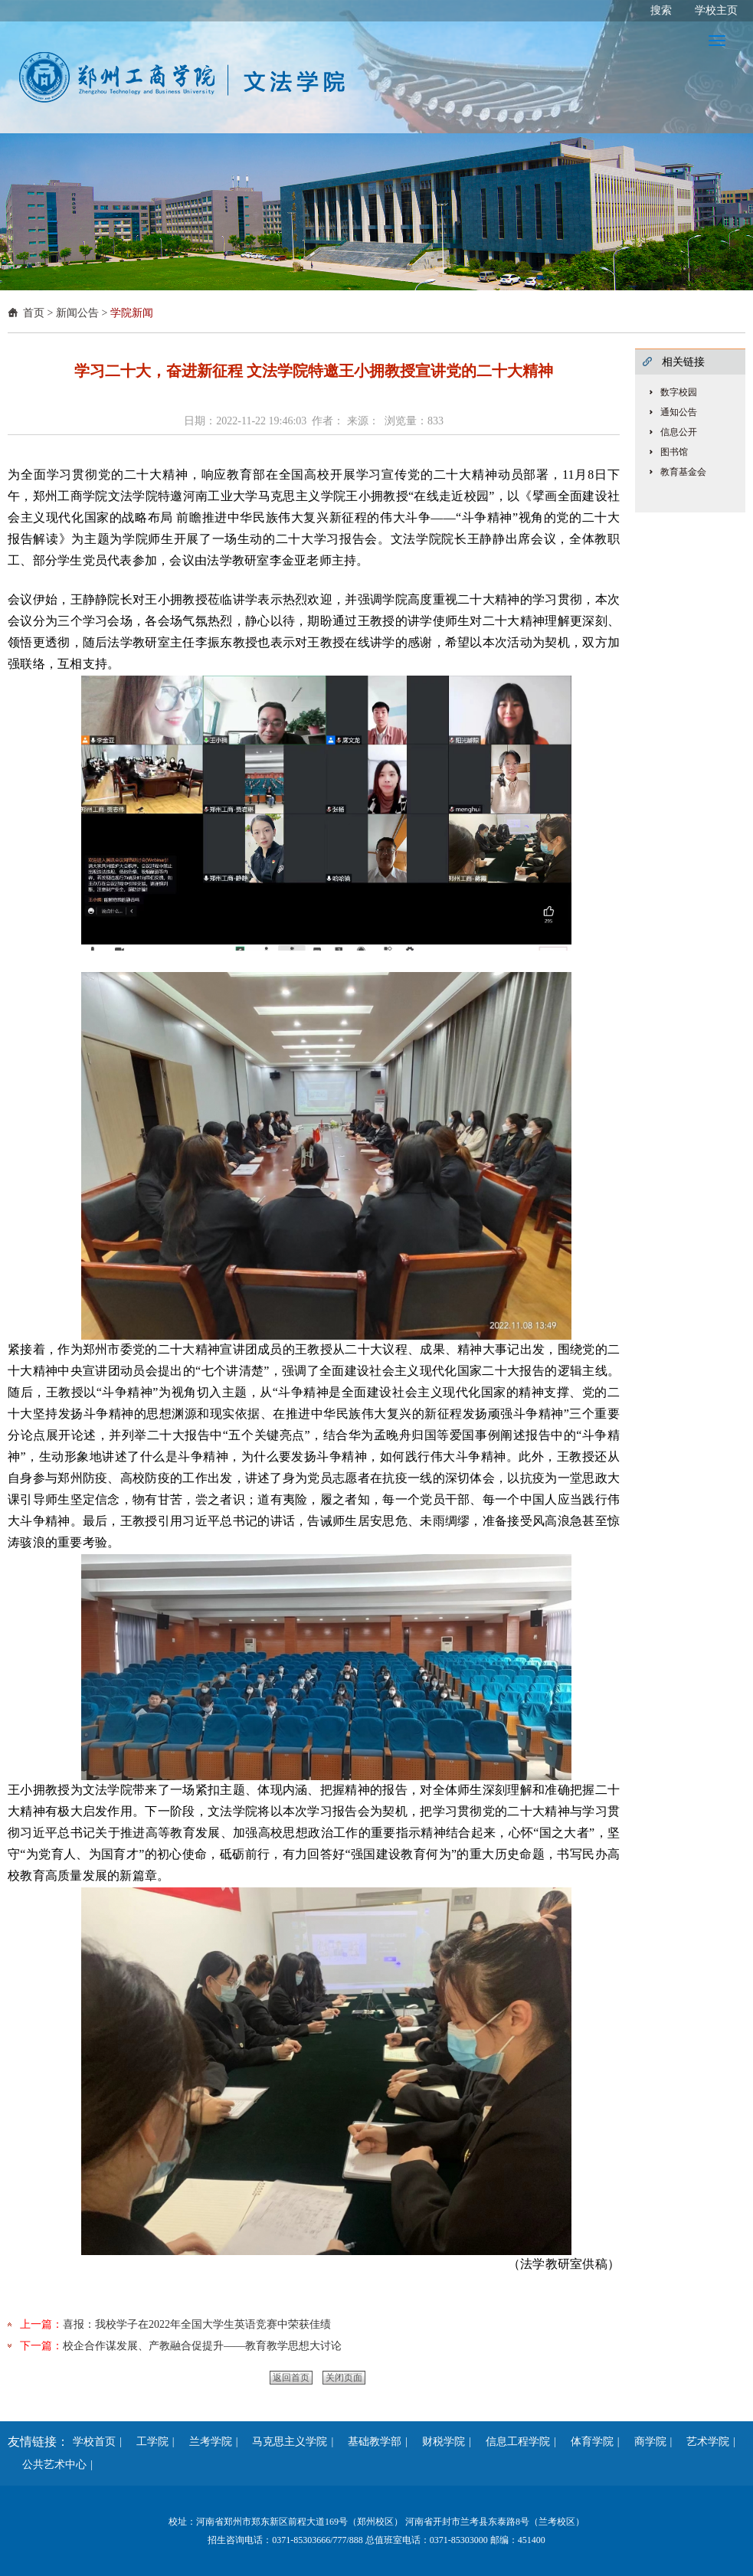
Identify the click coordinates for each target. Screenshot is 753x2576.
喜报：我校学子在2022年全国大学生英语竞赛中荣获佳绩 (197, 2324)
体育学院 (587, 2441)
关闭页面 (344, 2377)
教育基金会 (683, 471)
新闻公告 (77, 313)
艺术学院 (702, 2441)
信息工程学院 (512, 2441)
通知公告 (678, 412)
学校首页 (94, 2441)
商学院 (645, 2441)
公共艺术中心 (49, 2464)
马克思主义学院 (284, 2441)
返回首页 (291, 2377)
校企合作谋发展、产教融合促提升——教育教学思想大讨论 (202, 2346)
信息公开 (678, 432)
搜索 (661, 10)
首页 (33, 313)
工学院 (147, 2441)
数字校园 (678, 392)
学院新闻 (131, 313)
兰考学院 (205, 2441)
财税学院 (438, 2441)
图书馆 (674, 452)
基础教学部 (369, 2441)
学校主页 (716, 10)
